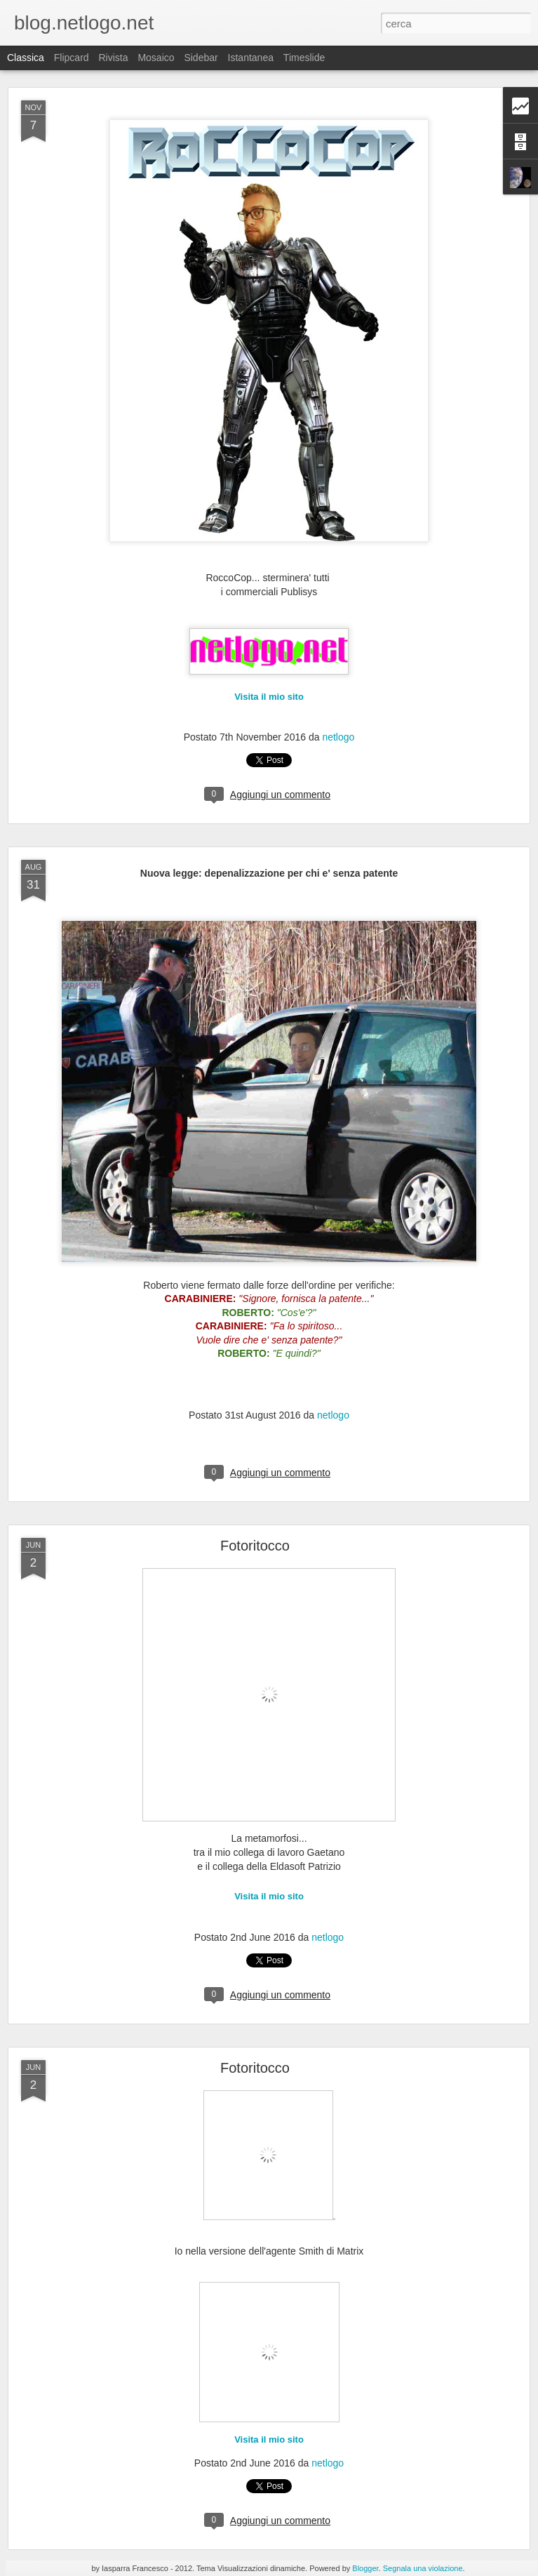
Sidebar (200, 57)
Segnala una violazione (423, 2568)
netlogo (338, 737)
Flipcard (71, 57)
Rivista (113, 57)
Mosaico (155, 57)
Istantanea (251, 57)
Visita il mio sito (269, 696)
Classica (25, 57)
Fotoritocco (255, 1545)
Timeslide (304, 57)
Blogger (365, 2568)
